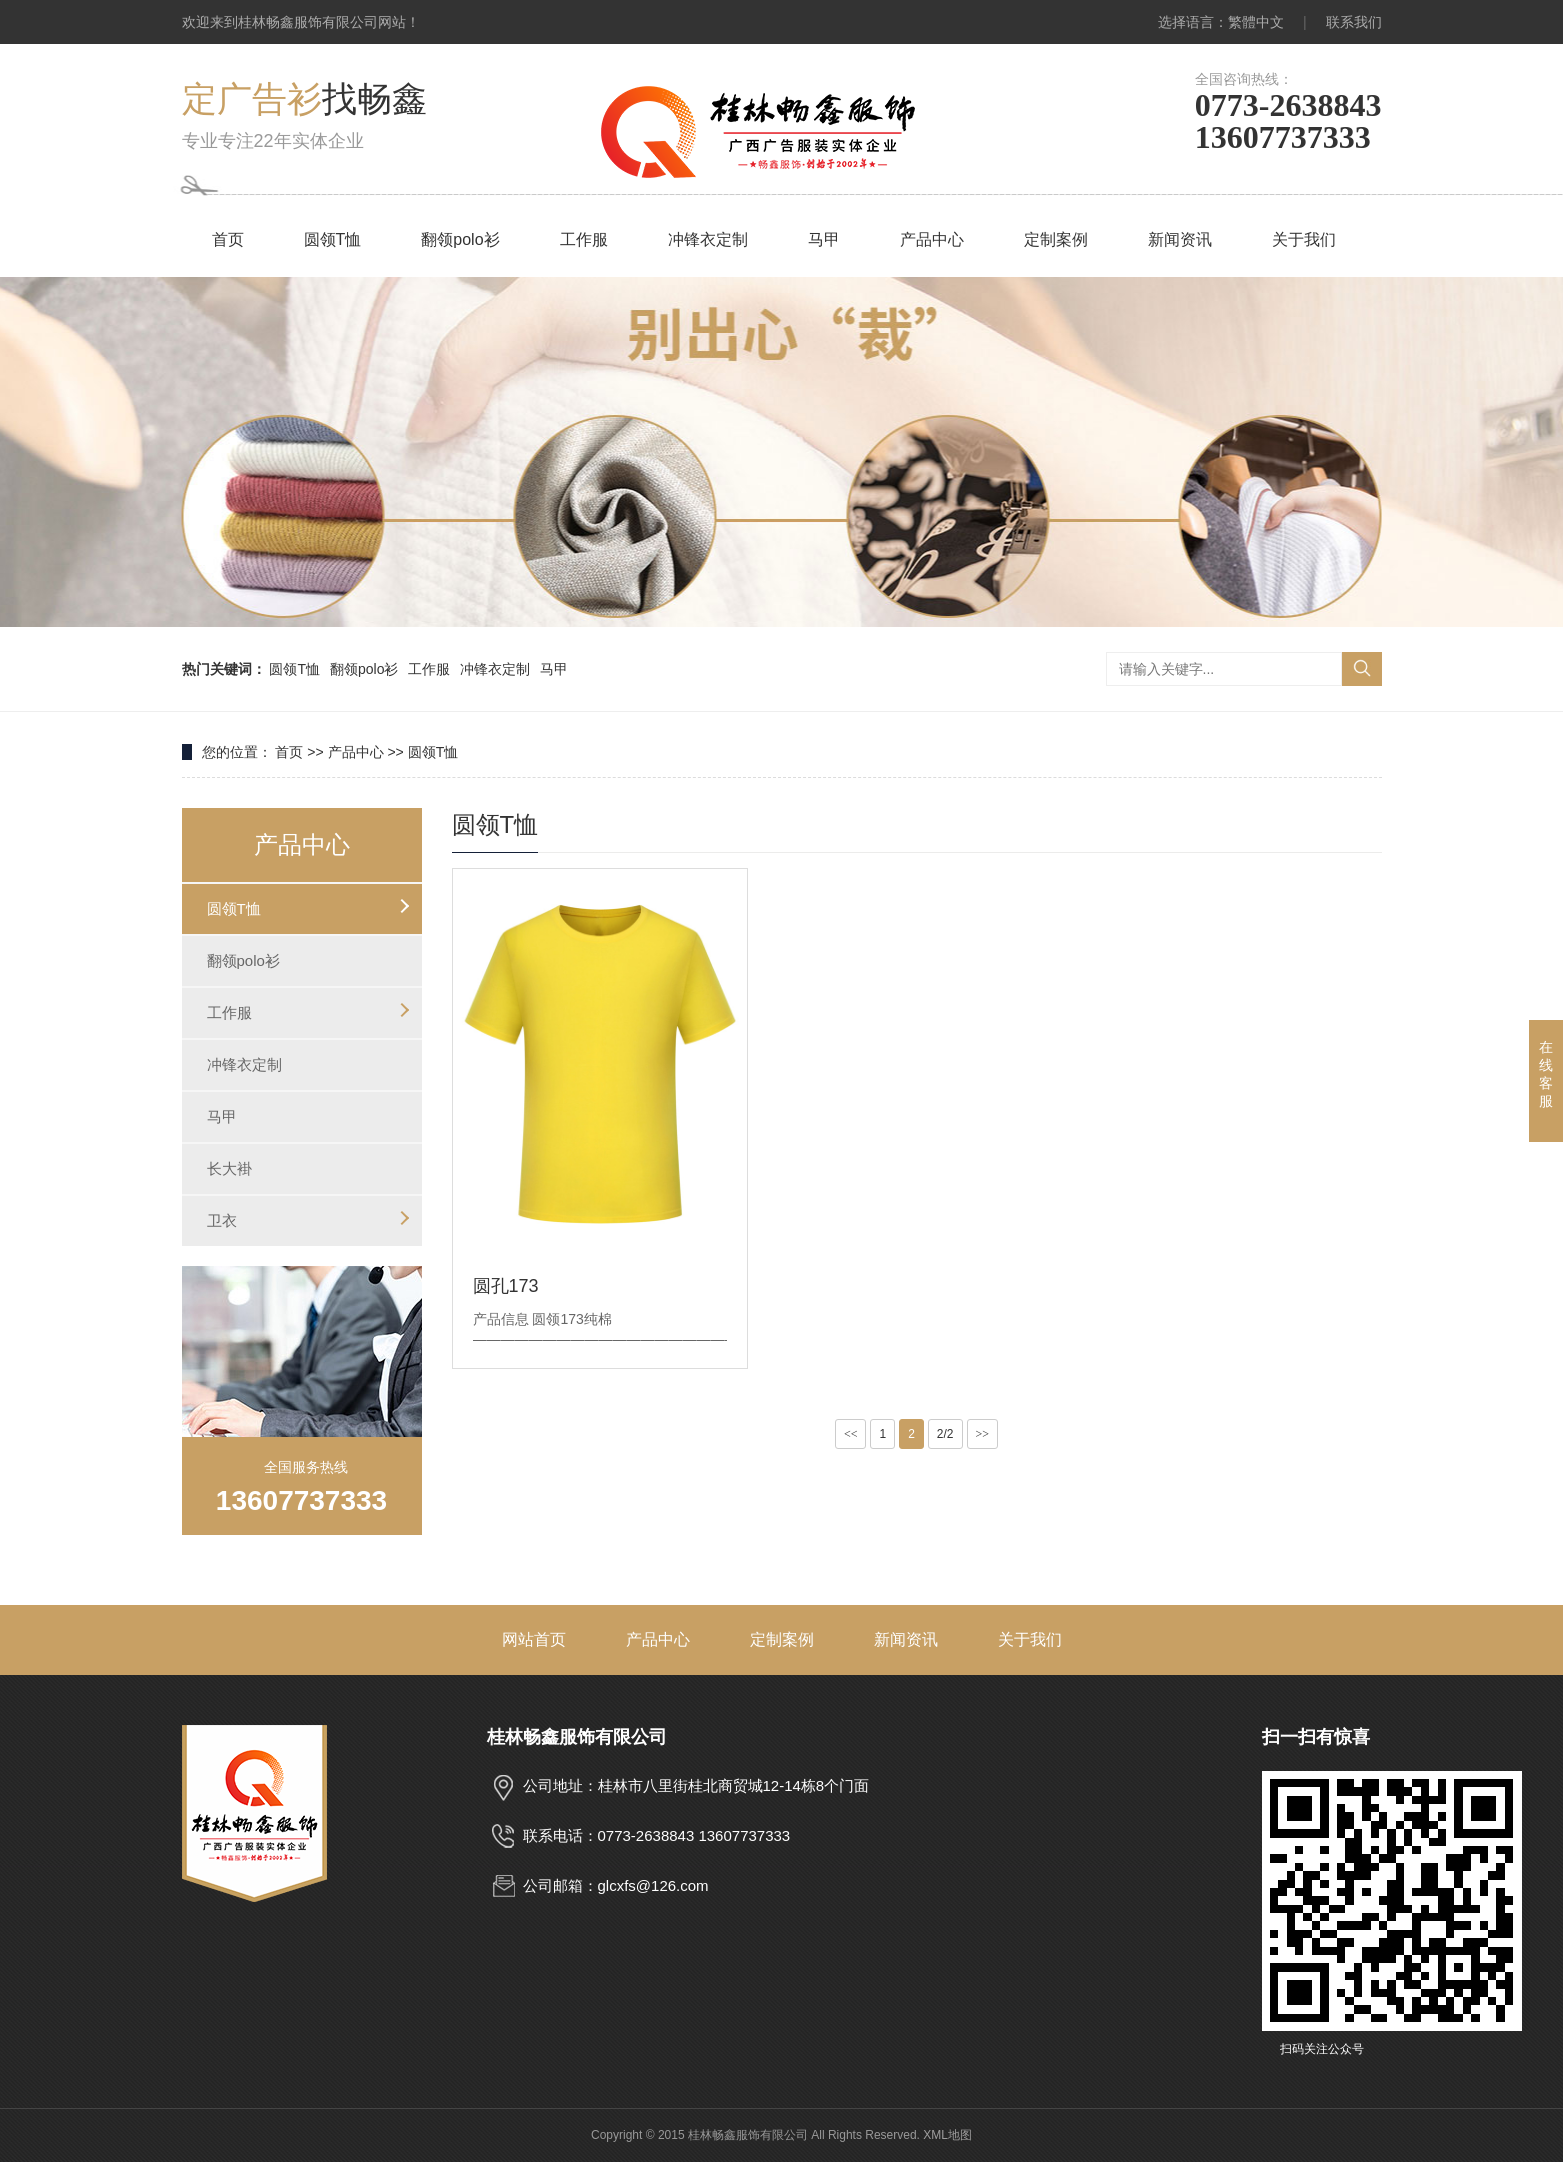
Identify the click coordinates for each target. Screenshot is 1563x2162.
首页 (228, 239)
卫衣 (222, 1220)
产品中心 (932, 239)
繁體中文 (1256, 22)
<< (851, 1434)
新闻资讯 (1180, 239)
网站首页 (534, 1639)
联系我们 (1354, 22)
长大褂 (229, 1168)
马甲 (824, 239)
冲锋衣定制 (708, 239)
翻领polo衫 (460, 239)
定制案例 (1056, 239)
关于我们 (1304, 239)
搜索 (1362, 669)
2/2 (945, 1434)
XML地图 (947, 2135)
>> (983, 1434)
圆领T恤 (333, 239)
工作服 (584, 239)
